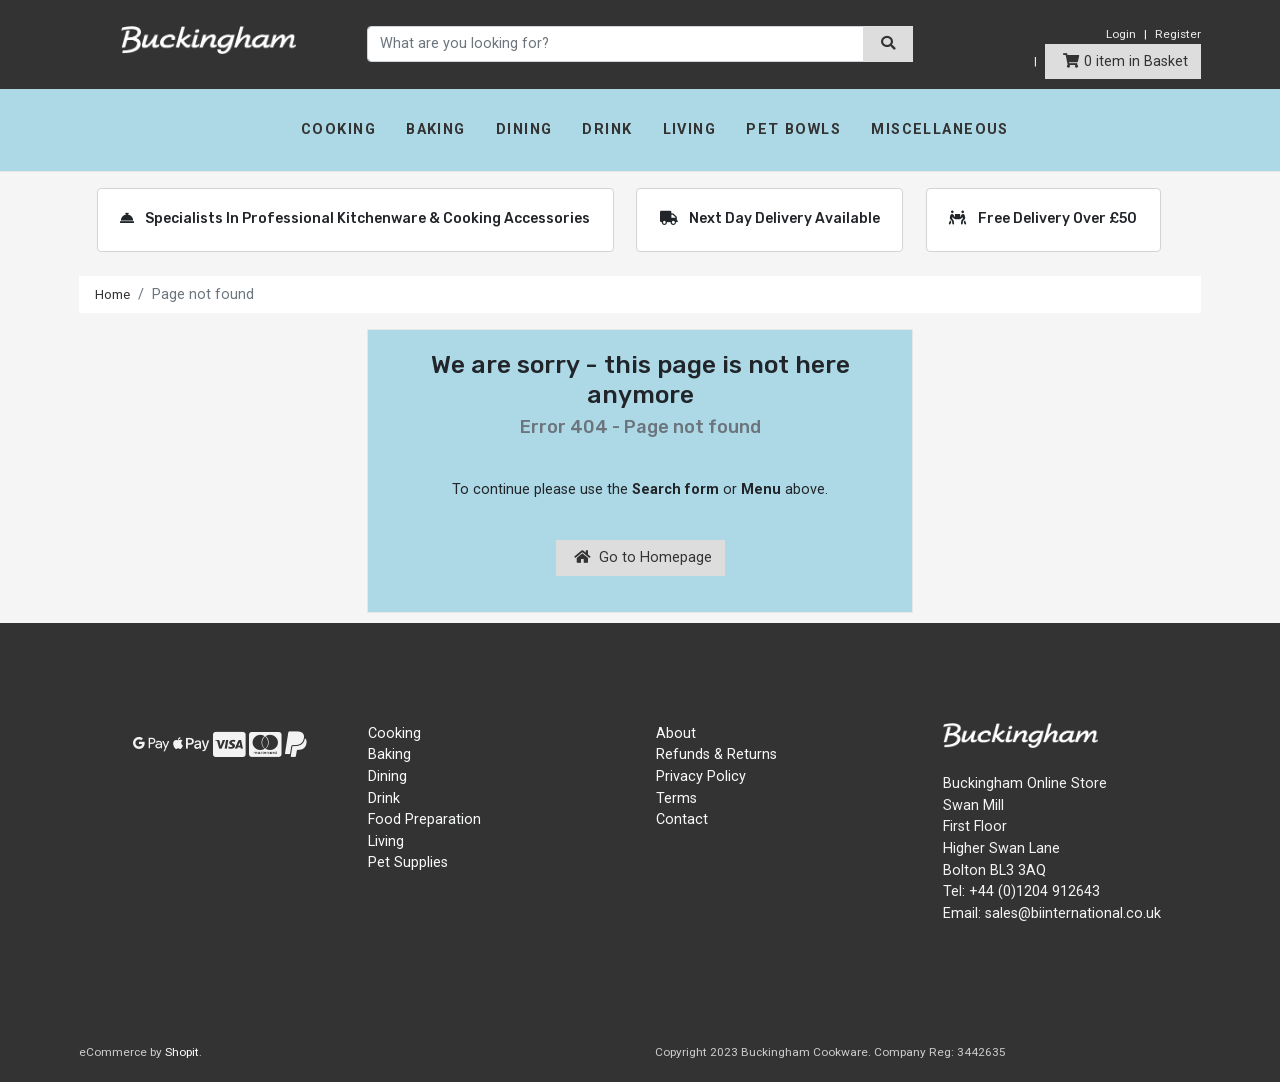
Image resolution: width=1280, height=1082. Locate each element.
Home (115, 294)
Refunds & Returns (716, 754)
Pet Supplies (408, 862)
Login (1121, 34)
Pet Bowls (793, 129)
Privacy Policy (701, 776)
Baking (436, 129)
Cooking (338, 129)
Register (1178, 34)
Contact (682, 819)
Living (690, 129)
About (676, 733)
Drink (607, 129)
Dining (524, 129)
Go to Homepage (643, 557)
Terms (676, 798)
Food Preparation (424, 819)
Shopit (182, 1052)
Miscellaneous (940, 129)
